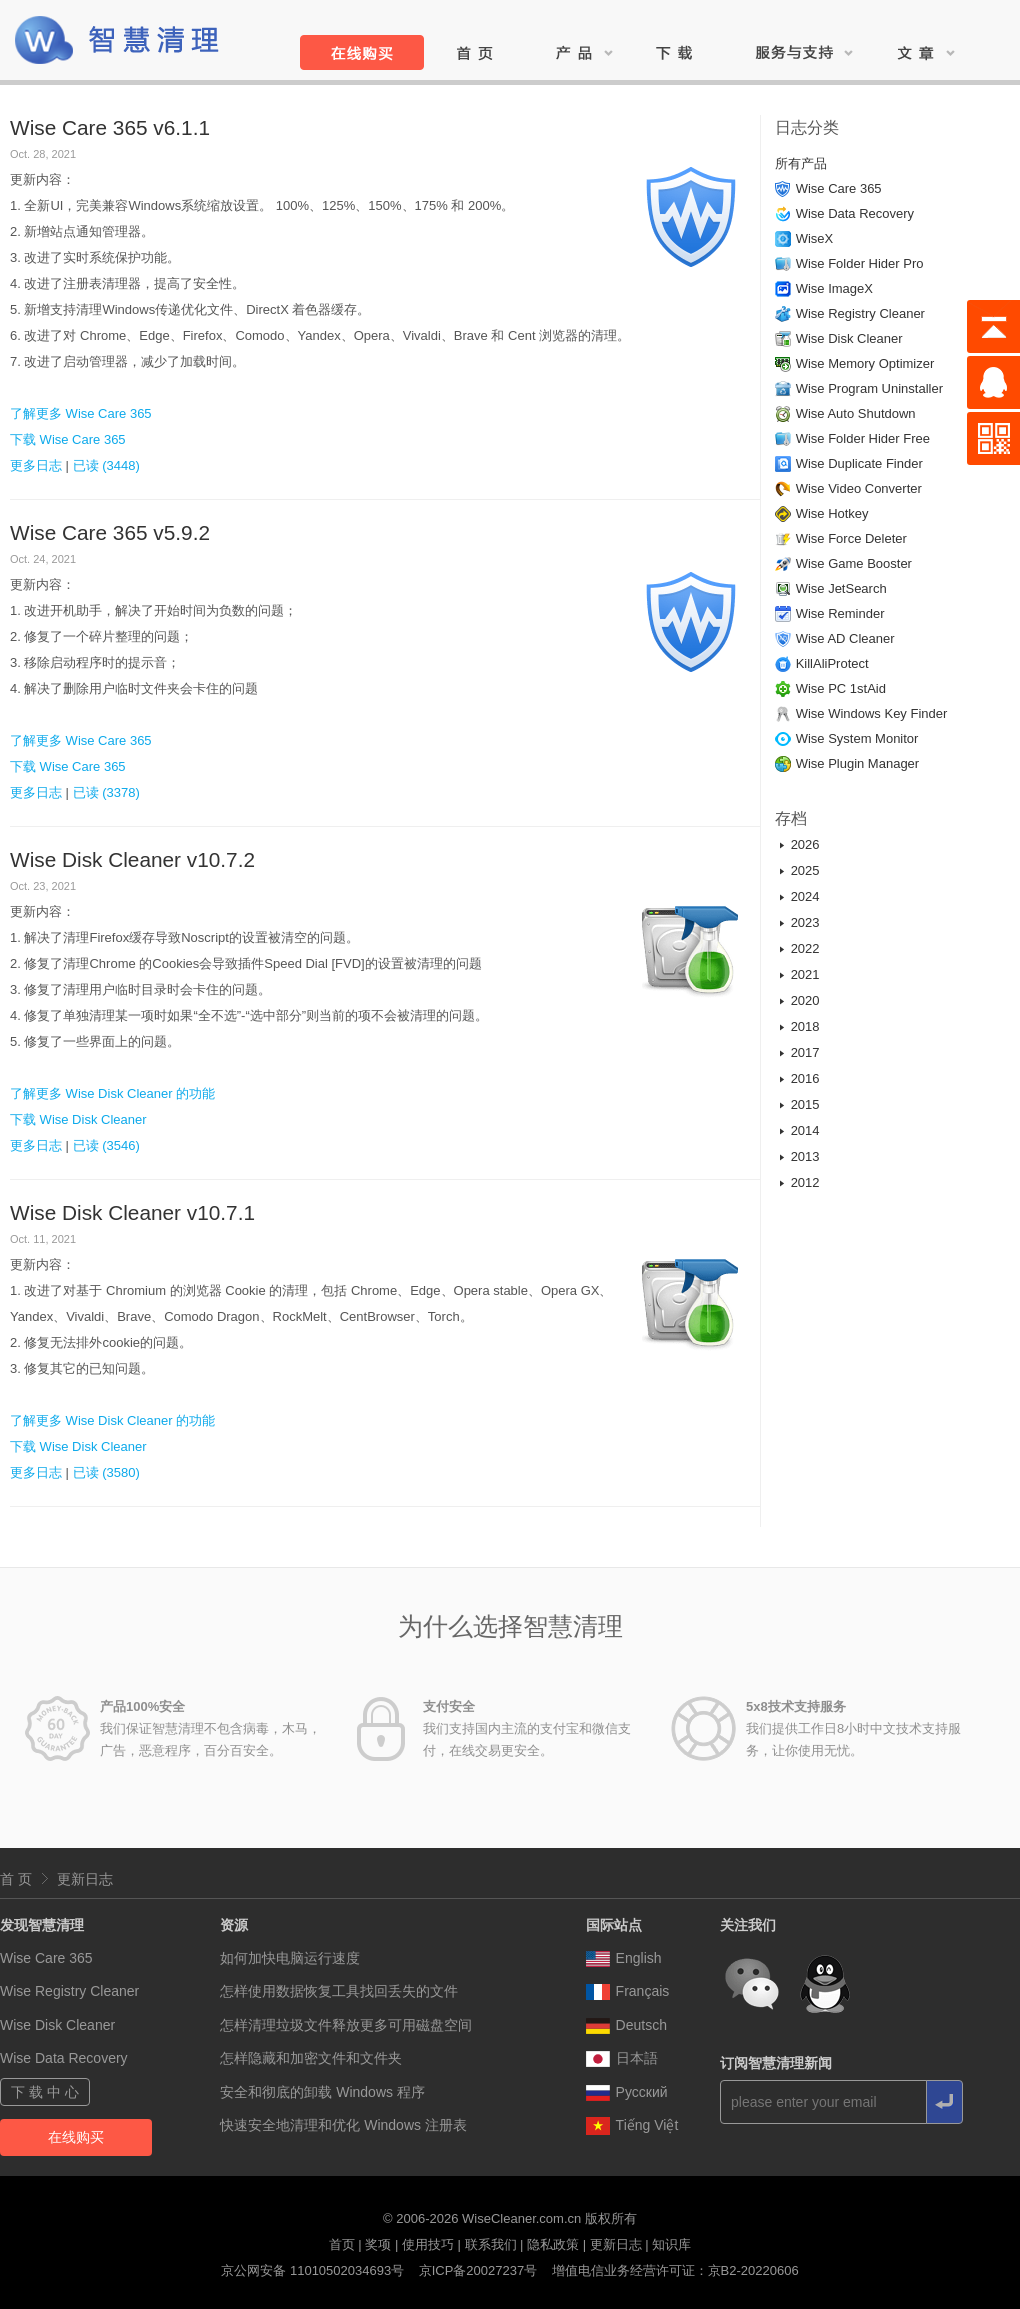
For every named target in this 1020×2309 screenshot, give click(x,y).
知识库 (671, 2244)
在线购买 (76, 2137)
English (624, 1958)
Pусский (627, 2092)
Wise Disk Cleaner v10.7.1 (132, 1212)
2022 (805, 948)
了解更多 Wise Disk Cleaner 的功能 (112, 1093)
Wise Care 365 (839, 188)
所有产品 (801, 163)
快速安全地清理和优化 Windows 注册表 (343, 2125)
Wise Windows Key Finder (872, 713)
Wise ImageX (834, 288)
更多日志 (36, 465)
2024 (805, 896)
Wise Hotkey (832, 513)
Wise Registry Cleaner (860, 313)
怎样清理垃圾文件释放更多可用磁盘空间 (346, 2025)
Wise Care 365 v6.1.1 (110, 127)
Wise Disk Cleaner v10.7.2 (132, 859)
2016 (805, 1078)
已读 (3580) (106, 1472)
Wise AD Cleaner (845, 638)
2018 (805, 1026)
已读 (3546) (106, 1145)
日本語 (622, 2058)
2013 (805, 1156)
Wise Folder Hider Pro (860, 263)
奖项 (378, 2244)
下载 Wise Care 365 (68, 439)
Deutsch (626, 2025)
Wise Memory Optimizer (865, 363)
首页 (342, 2244)
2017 (805, 1052)
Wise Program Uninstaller (869, 388)
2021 (805, 974)
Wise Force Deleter (851, 538)
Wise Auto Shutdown (856, 413)
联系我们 (491, 2244)
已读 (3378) (106, 792)
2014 (805, 1130)
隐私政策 (553, 2244)
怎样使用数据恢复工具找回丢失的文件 (339, 1991)
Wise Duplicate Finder (859, 463)
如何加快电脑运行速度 (290, 1958)
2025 (805, 870)
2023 (805, 922)
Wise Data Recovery (855, 213)
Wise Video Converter (859, 488)
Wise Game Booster (854, 563)
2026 (805, 844)
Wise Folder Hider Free (863, 438)
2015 (805, 1104)
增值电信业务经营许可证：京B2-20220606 (675, 2270)
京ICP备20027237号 (478, 2270)
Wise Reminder (840, 613)
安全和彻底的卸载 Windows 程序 (322, 2092)
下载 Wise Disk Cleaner (78, 1119)
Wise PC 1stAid (841, 688)
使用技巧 (428, 2244)
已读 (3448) (106, 465)
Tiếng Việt (632, 2125)
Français (628, 1991)
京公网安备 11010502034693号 (312, 2270)
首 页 (16, 1879)
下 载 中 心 (45, 2092)
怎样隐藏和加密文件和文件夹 (311, 2058)
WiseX (815, 238)
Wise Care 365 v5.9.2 (110, 532)
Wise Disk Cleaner (849, 338)
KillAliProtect (832, 663)
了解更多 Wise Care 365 (81, 413)
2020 (805, 1000)
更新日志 (85, 1879)
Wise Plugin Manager (858, 763)
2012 (805, 1182)
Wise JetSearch (841, 588)
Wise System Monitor (857, 738)
